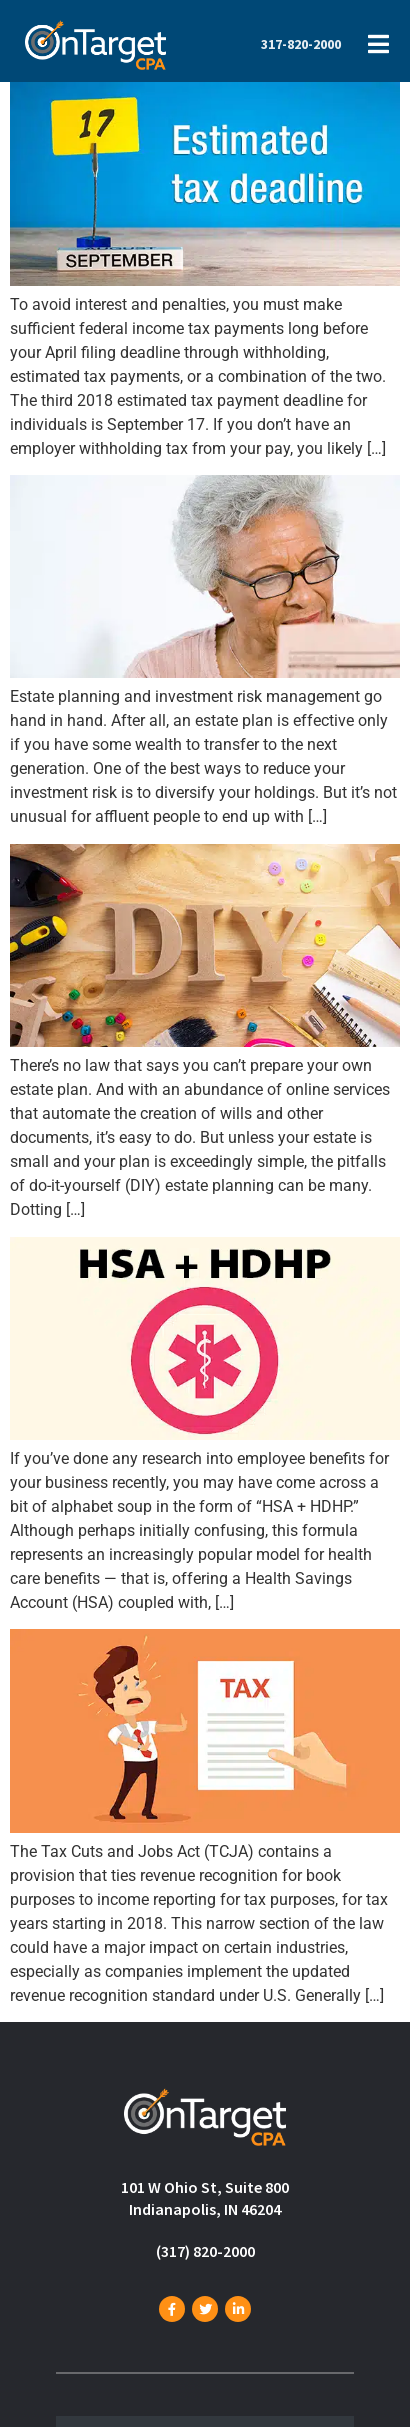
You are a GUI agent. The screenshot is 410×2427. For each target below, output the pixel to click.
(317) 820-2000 (205, 2251)
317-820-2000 (301, 44)
